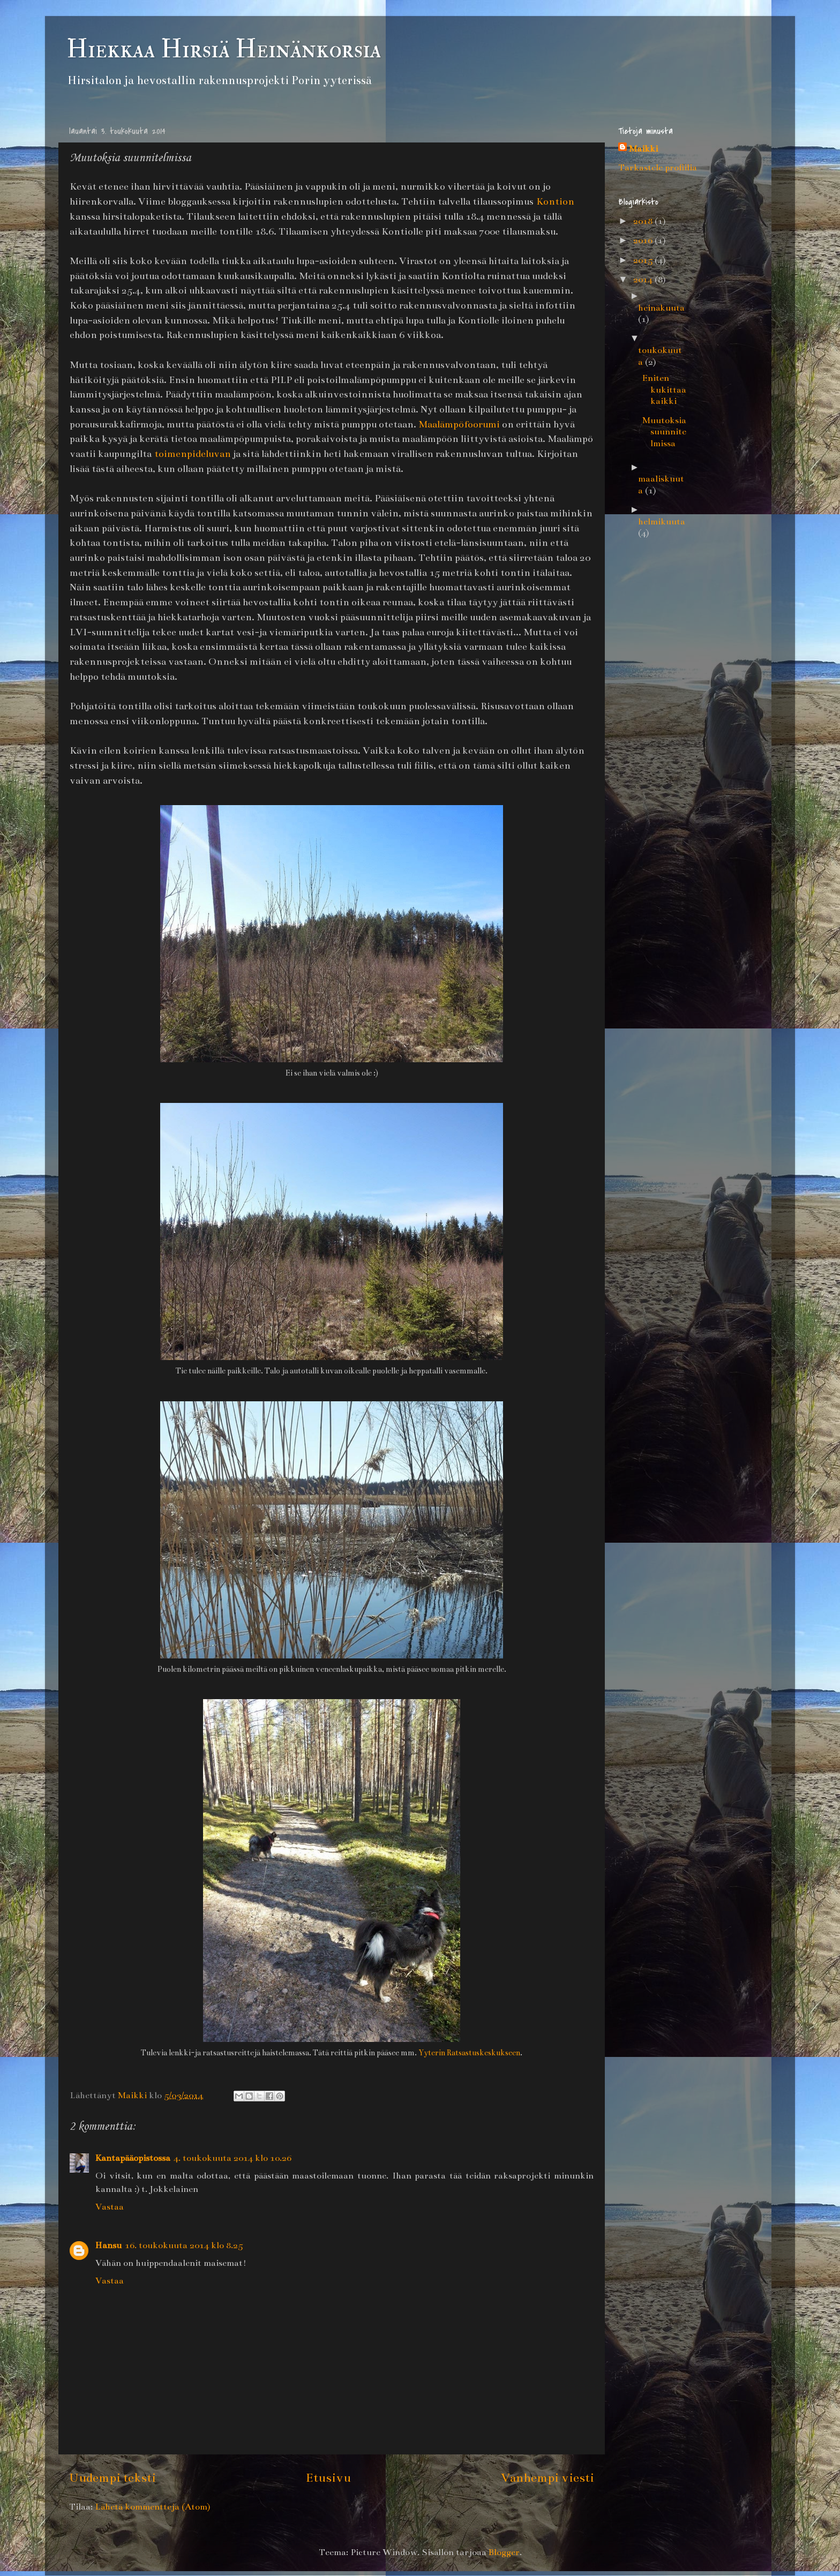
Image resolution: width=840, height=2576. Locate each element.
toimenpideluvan (192, 454)
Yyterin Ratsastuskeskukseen (469, 2052)
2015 (644, 260)
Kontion (555, 201)
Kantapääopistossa (132, 2158)
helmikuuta (661, 521)
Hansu (108, 2245)
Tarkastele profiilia (657, 167)
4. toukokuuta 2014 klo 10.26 (232, 2158)
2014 (644, 279)
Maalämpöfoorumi (459, 424)
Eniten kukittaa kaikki (664, 390)
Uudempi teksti (112, 2477)
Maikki (643, 149)
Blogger (504, 2552)
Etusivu (328, 2477)
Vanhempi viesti (547, 2477)
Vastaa (109, 2207)
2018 (644, 221)
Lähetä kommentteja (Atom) (152, 2507)
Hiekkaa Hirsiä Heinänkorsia (223, 49)
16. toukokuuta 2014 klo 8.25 (184, 2245)
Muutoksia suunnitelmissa (664, 432)
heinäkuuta (661, 308)
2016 (644, 240)
